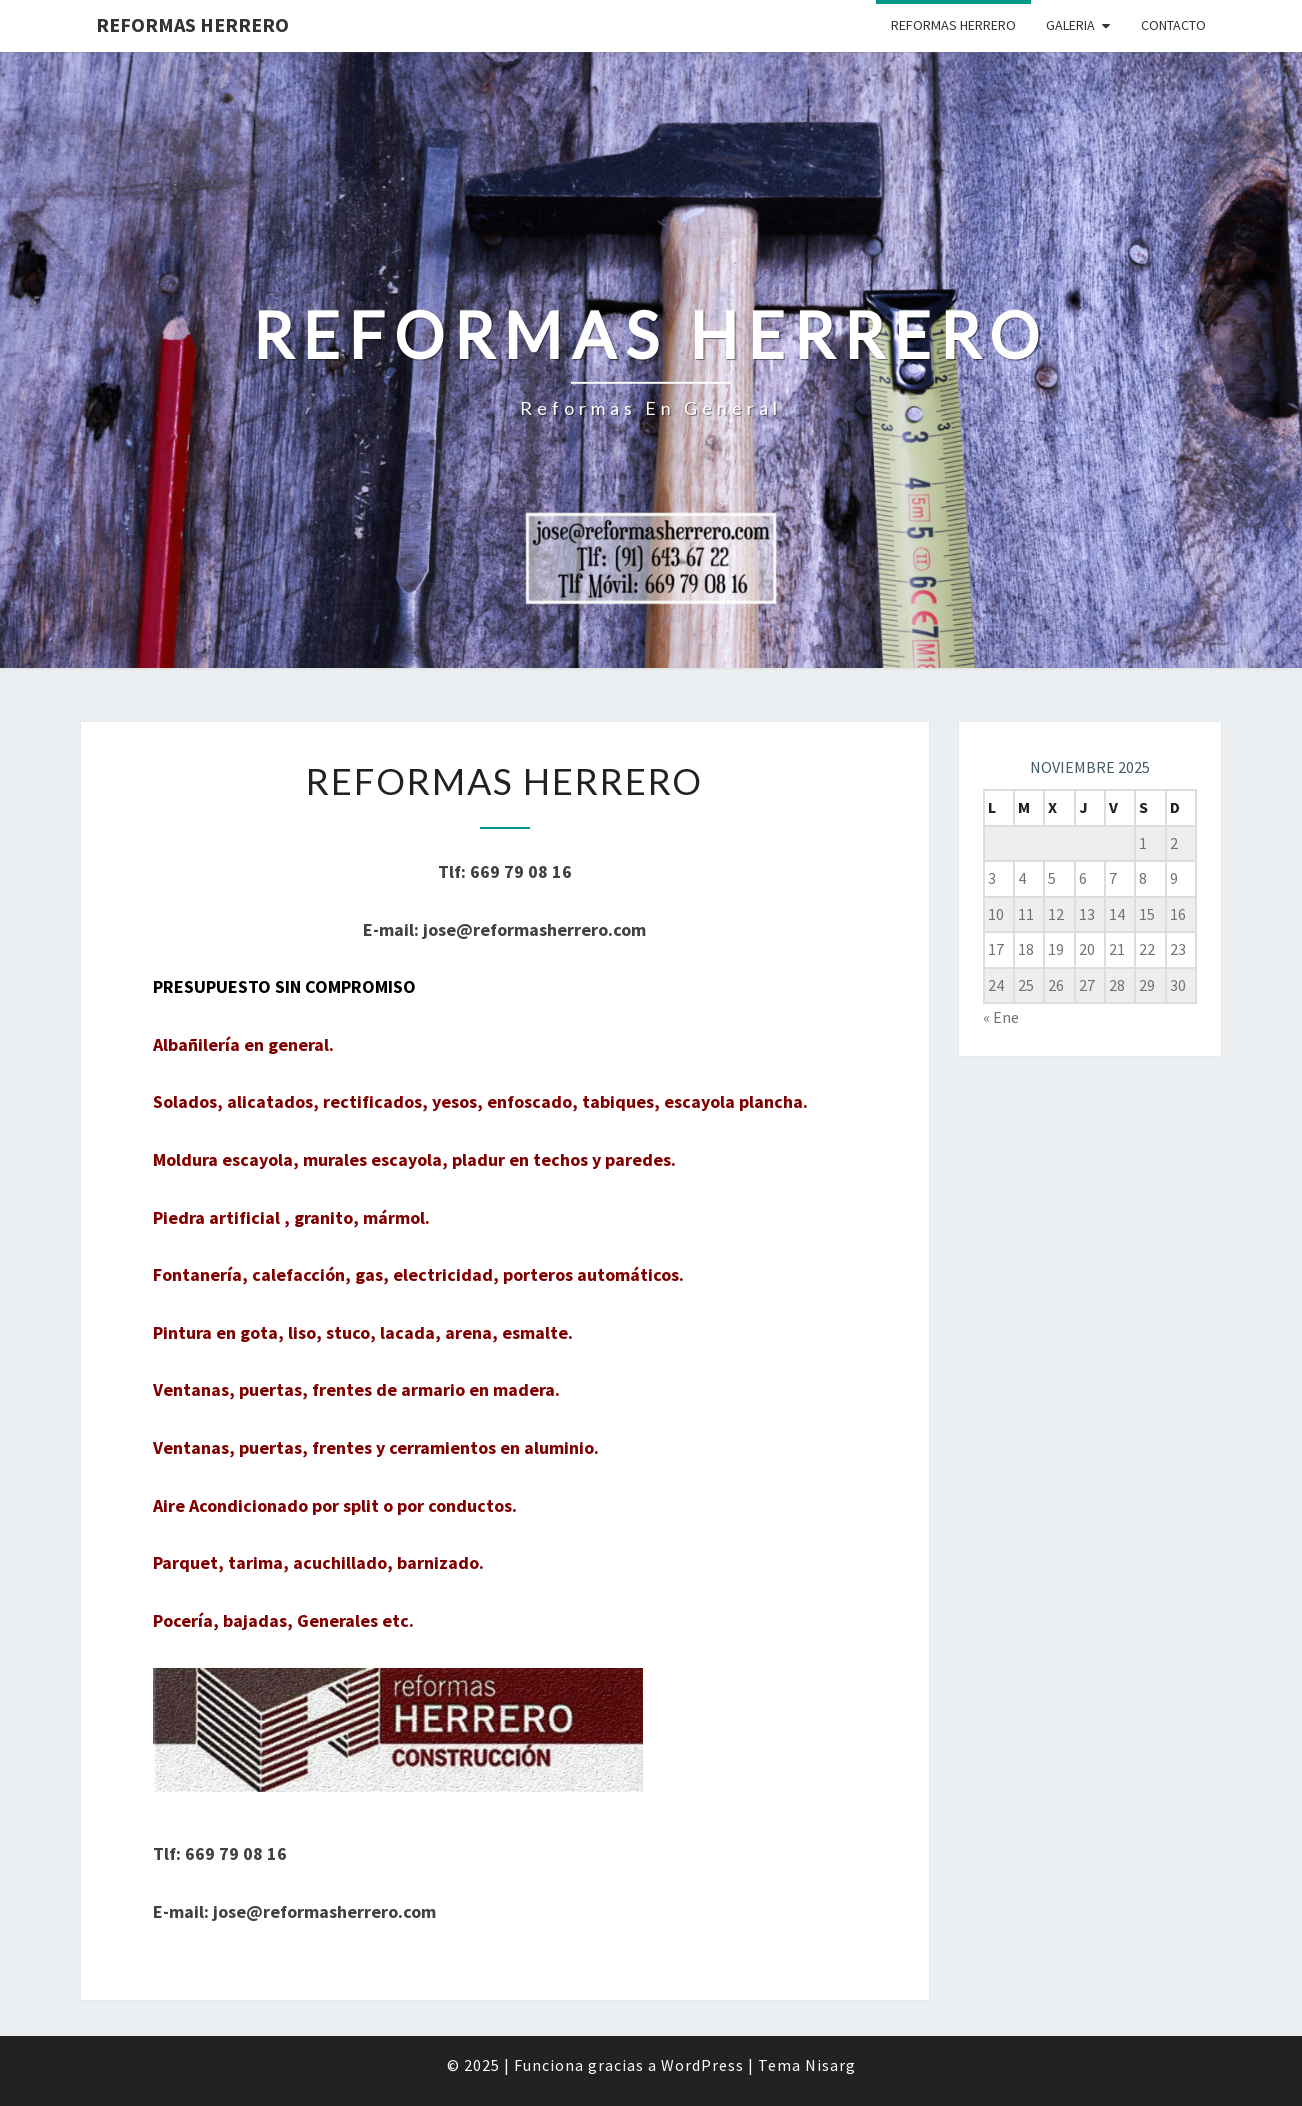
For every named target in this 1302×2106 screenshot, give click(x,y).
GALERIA (1070, 25)
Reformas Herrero (192, 24)
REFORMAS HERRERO (953, 25)
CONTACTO (1173, 25)
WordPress (702, 2065)
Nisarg (830, 2065)
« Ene (1001, 1017)
